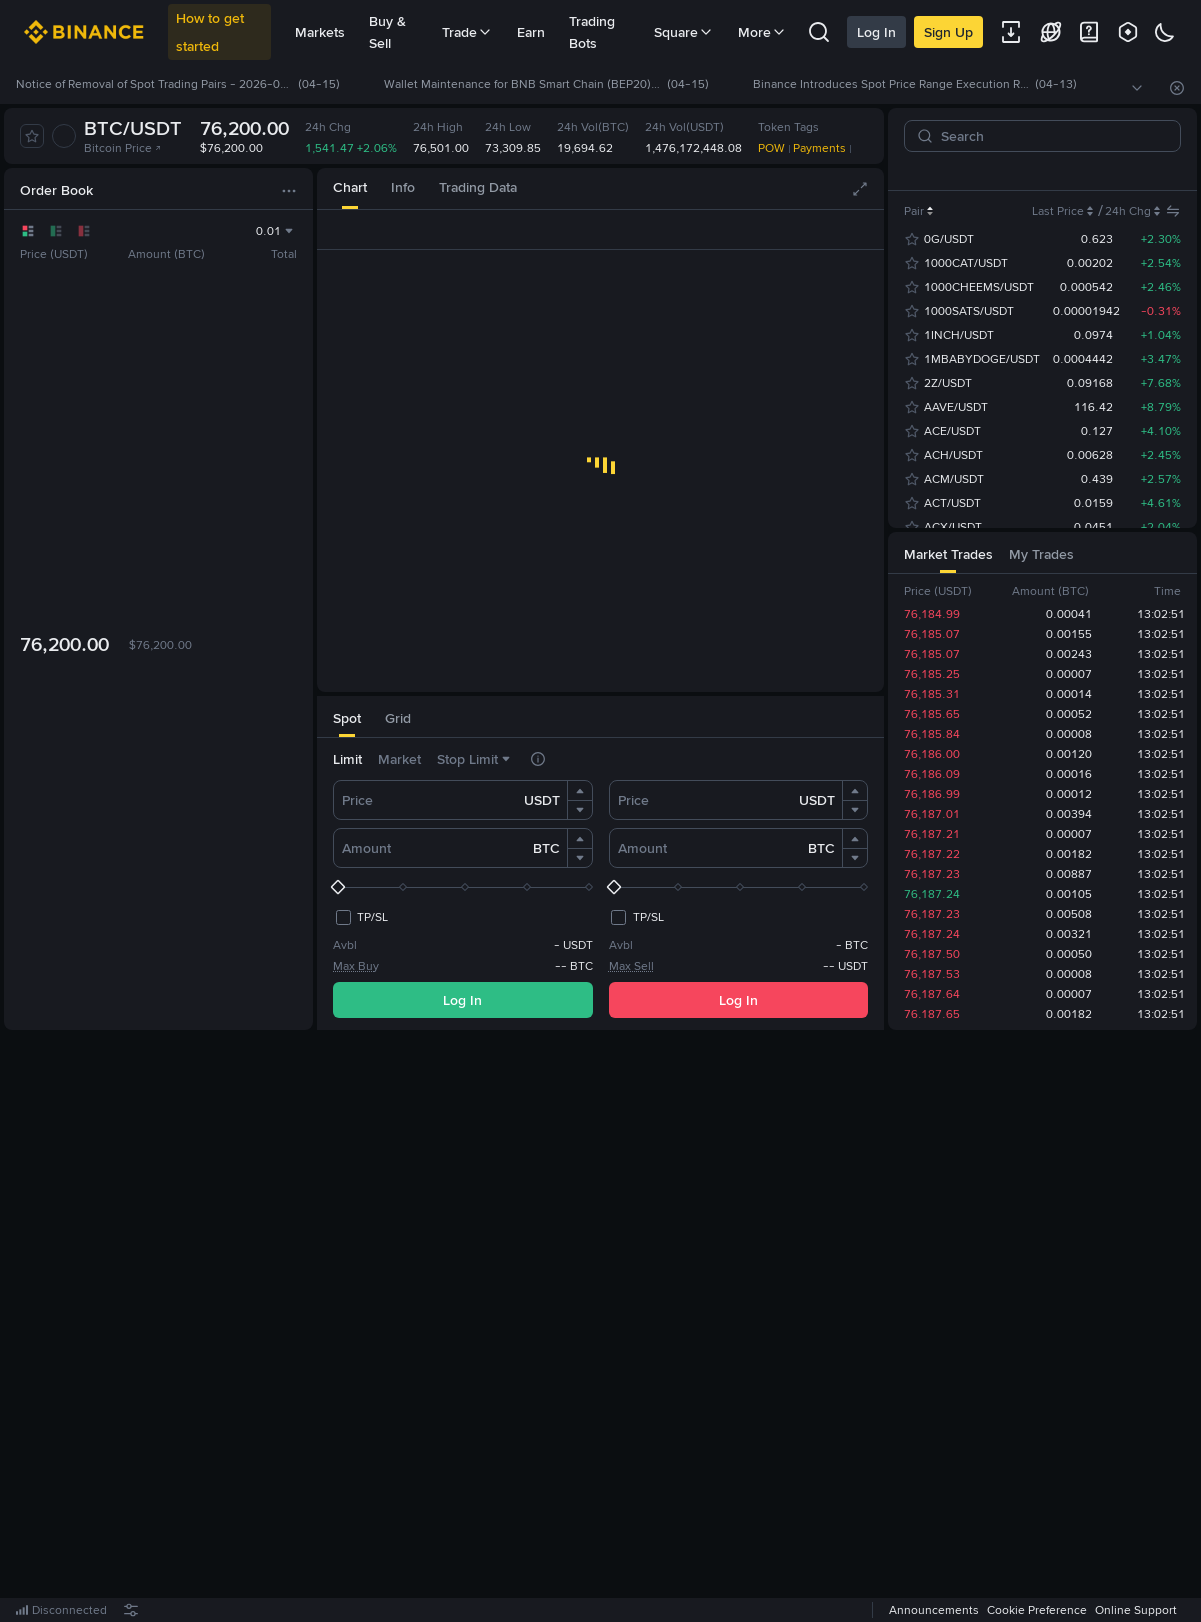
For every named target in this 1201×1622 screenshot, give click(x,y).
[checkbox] (360, 917)
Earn (531, 32)
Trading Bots (592, 32)
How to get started (210, 32)
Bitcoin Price (123, 148)
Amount (366, 848)
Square (684, 32)
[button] (580, 791)
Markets (320, 32)
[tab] (350, 188)
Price (357, 800)
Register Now (604, 1327)
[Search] (1050, 136)
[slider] (462, 887)
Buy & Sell (387, 32)
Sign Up (948, 32)
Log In (876, 32)
